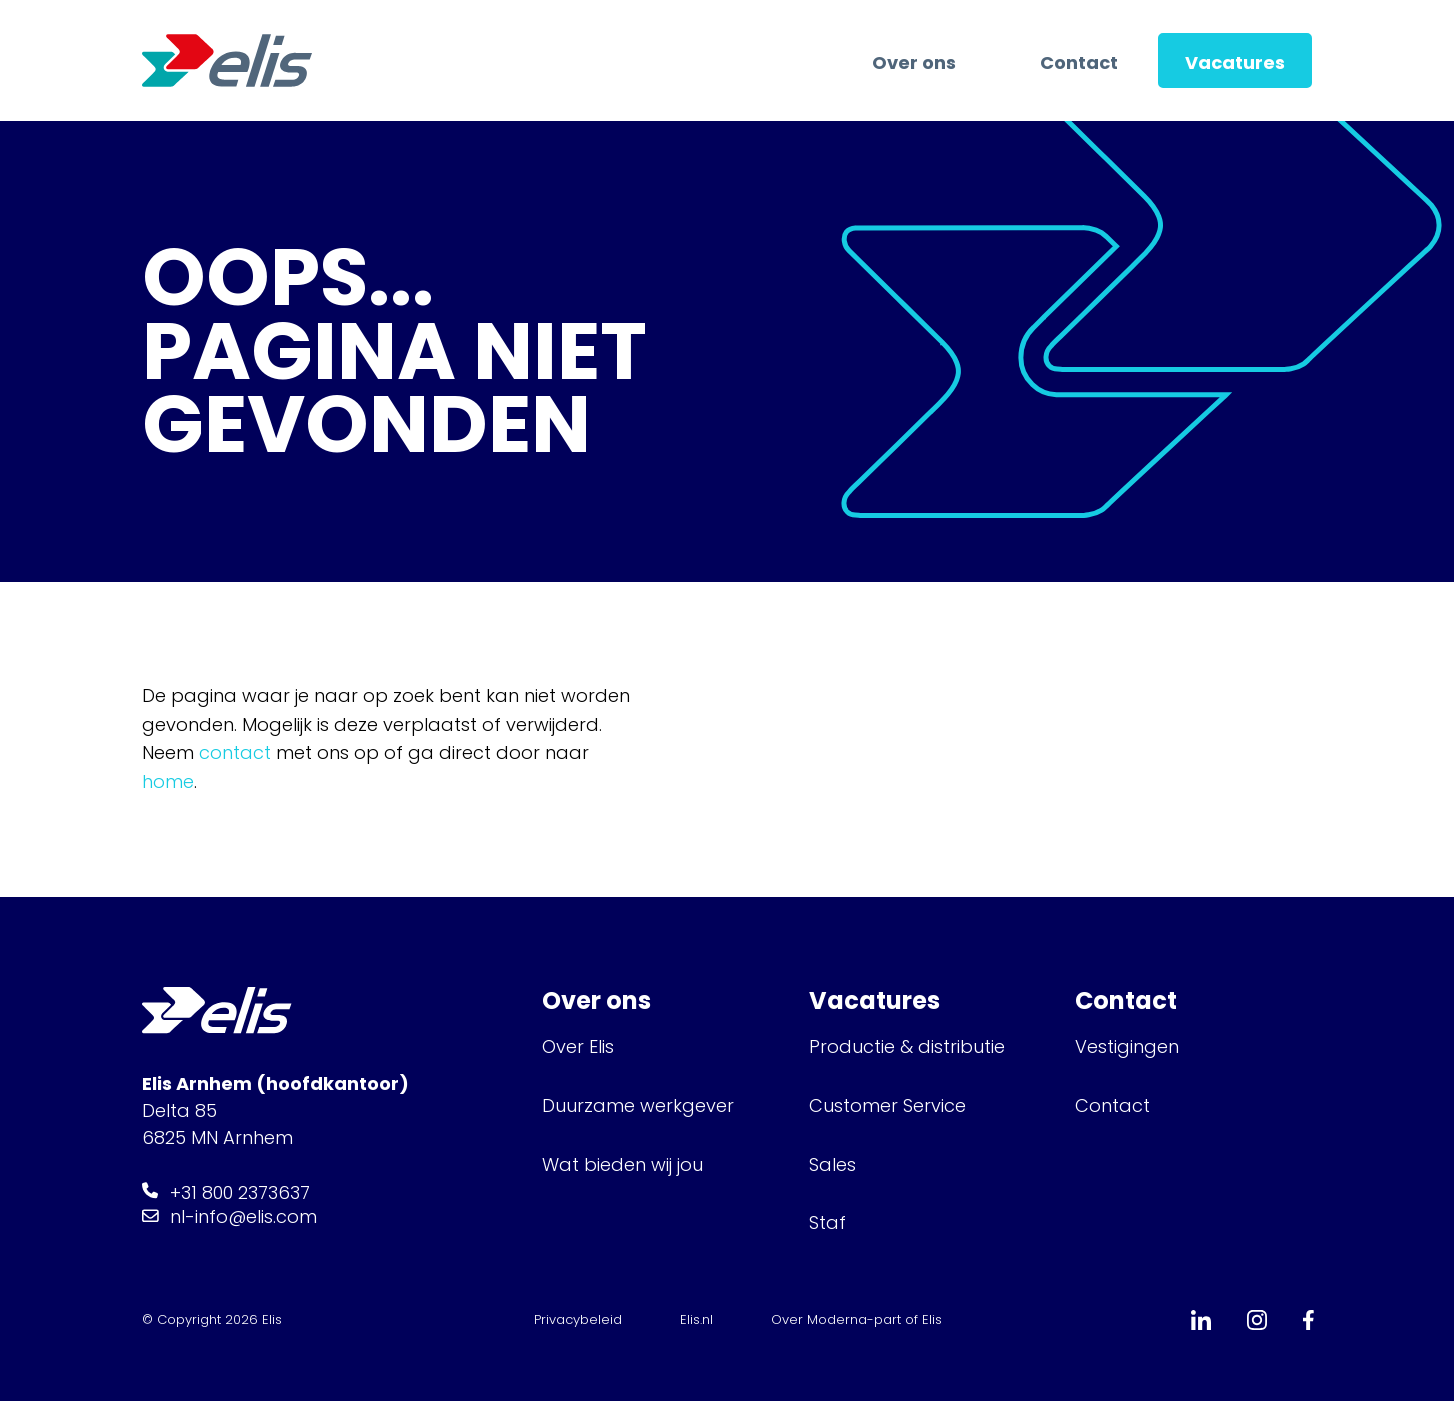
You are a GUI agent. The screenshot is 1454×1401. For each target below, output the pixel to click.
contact (235, 752)
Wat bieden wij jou (622, 1164)
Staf (827, 1222)
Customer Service (887, 1105)
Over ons (914, 62)
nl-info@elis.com (243, 1216)
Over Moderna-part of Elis (856, 1319)
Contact (1079, 62)
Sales (832, 1164)
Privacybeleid (578, 1319)
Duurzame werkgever (638, 1105)
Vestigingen (1129, 1046)
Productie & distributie (907, 1046)
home (168, 781)
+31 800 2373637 (240, 1192)
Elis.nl (696, 1319)
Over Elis (578, 1046)
